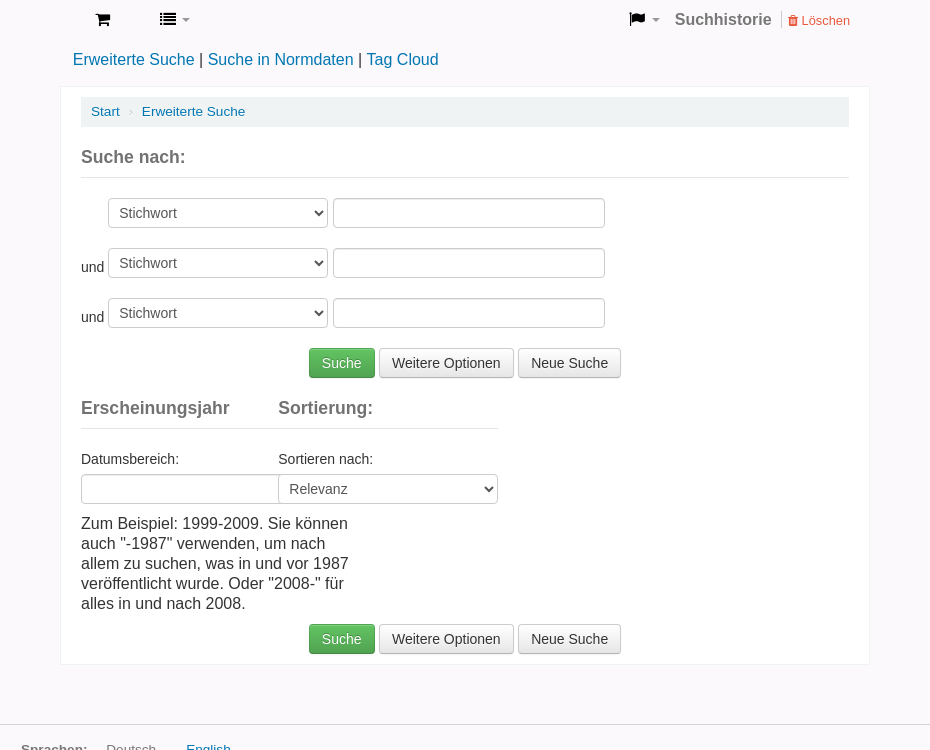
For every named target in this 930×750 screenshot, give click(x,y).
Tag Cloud (403, 59)
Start (105, 111)
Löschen (819, 20)
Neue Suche (569, 363)
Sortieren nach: (325, 459)
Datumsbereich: (130, 459)
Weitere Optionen (446, 363)
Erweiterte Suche (134, 59)
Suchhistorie (723, 19)
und (94, 267)
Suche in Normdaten (281, 59)
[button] (102, 20)
